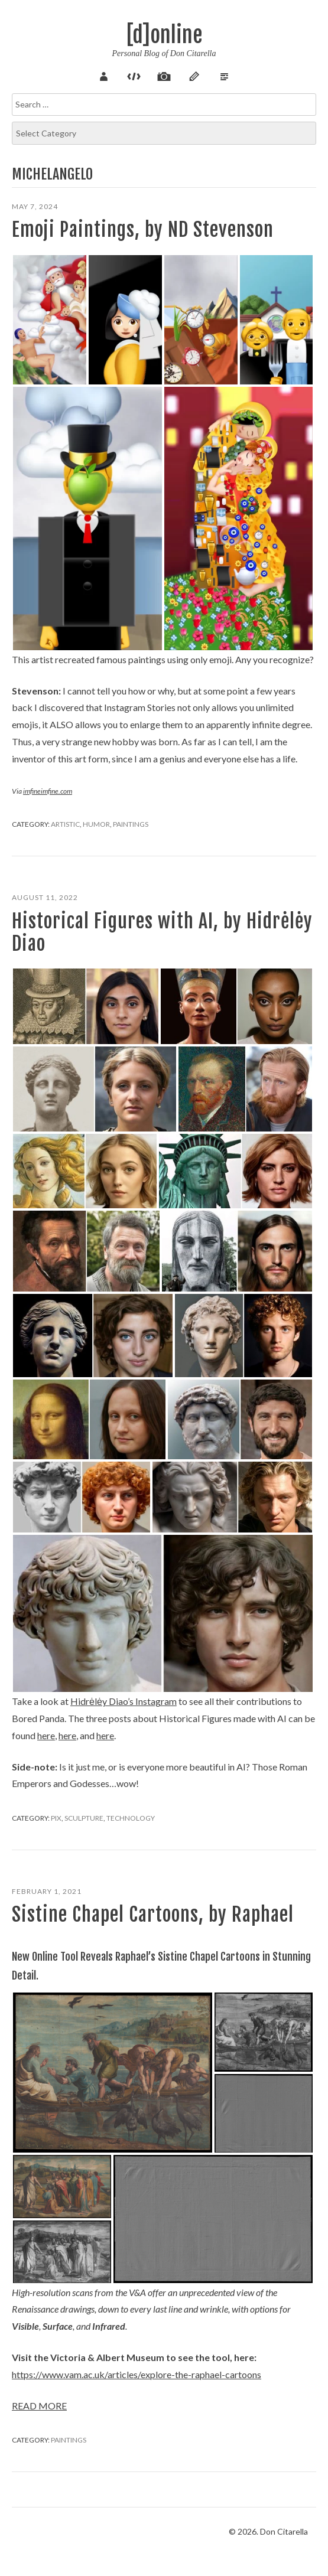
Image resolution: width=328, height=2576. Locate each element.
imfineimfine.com (47, 791)
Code (134, 75)
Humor (96, 824)
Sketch (194, 75)
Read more (39, 2405)
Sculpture (83, 1818)
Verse (224, 75)
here (46, 1735)
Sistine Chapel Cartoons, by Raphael (153, 1914)
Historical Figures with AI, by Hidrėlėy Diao (162, 932)
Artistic (65, 824)
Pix (164, 75)
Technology (130, 1818)
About (104, 75)
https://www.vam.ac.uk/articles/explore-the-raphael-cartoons (136, 2374)
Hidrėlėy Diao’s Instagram (123, 1701)
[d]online (164, 35)
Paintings (130, 824)
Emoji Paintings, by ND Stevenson (143, 230)
